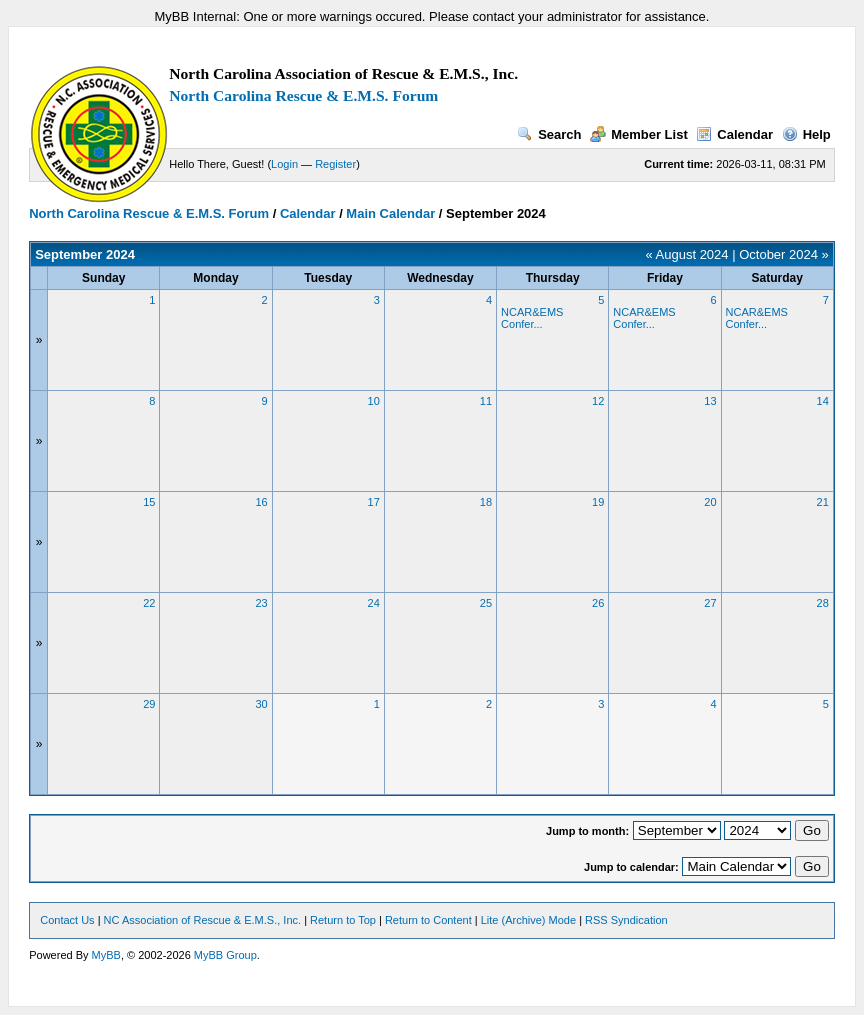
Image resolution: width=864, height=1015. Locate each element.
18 (486, 502)
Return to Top (343, 920)
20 (710, 502)
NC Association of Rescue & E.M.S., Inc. (202, 920)
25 (486, 603)
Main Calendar (390, 213)
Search (549, 134)
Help (806, 134)
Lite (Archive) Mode (528, 920)
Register (335, 164)
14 (823, 401)
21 (823, 502)
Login (284, 164)
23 (261, 603)
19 (598, 502)
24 (374, 603)
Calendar (734, 134)
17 (374, 502)
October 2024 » (784, 254)
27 (710, 603)
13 (710, 401)
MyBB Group (225, 955)
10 (374, 401)
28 (823, 603)
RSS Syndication (626, 920)
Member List (639, 134)
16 (261, 502)
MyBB (106, 955)
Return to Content (428, 920)
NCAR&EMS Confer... (532, 318)
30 (261, 704)
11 (486, 401)
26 (598, 603)
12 (598, 401)
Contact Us (67, 920)
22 (149, 603)
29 (149, 704)
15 (149, 502)
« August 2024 (686, 254)
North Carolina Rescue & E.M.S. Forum (303, 95)
